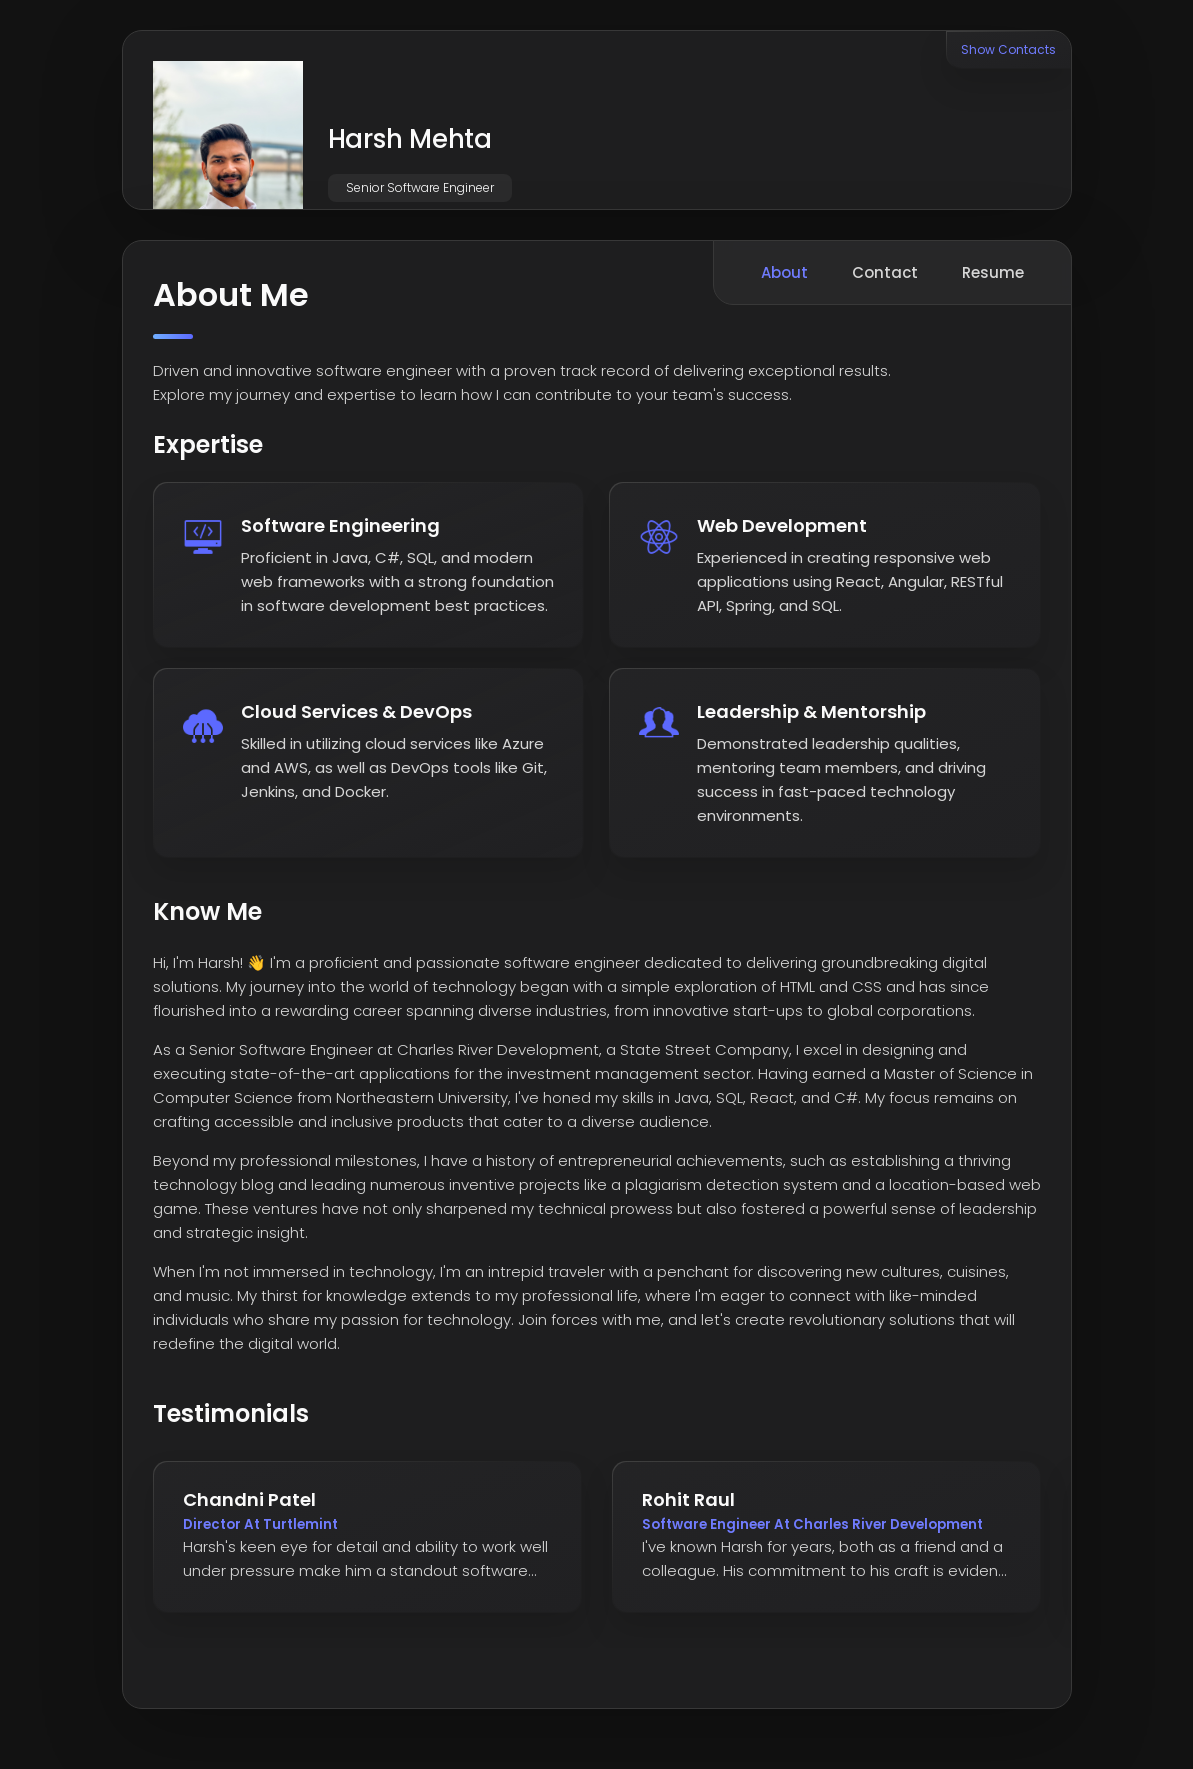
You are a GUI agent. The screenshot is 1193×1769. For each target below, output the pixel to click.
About (784, 272)
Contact (885, 272)
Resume (993, 272)
